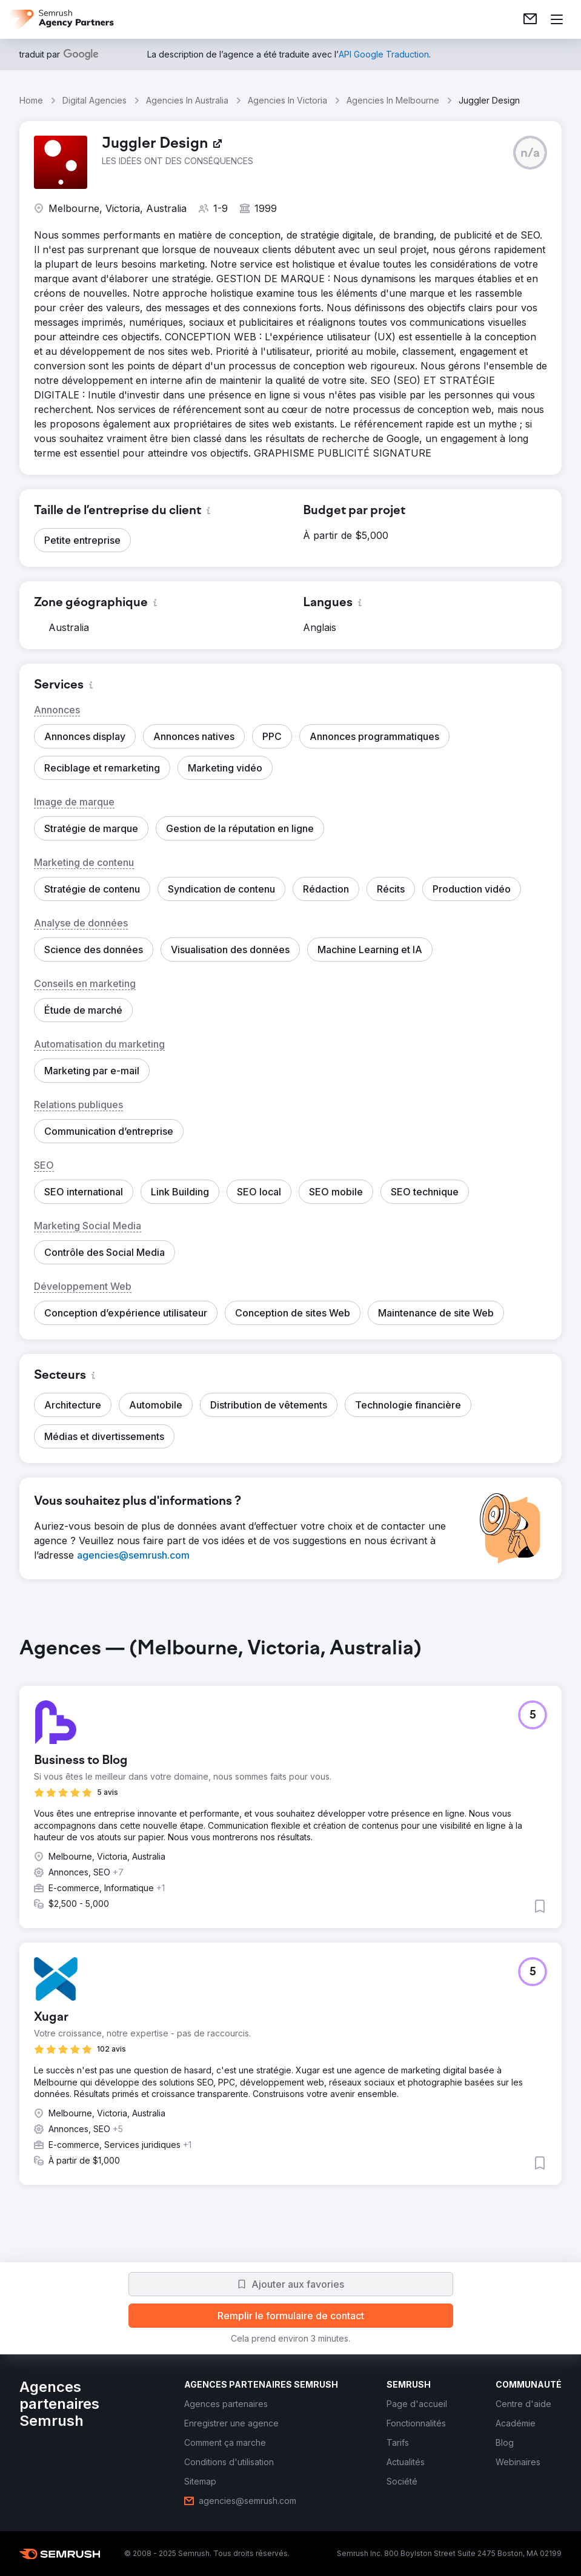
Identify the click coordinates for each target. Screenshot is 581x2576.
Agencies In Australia (187, 100)
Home (31, 100)
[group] (290, 1920)
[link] (530, 19)
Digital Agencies (94, 100)
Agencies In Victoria (287, 100)
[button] (530, 153)
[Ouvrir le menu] (556, 19)
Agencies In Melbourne (393, 100)
